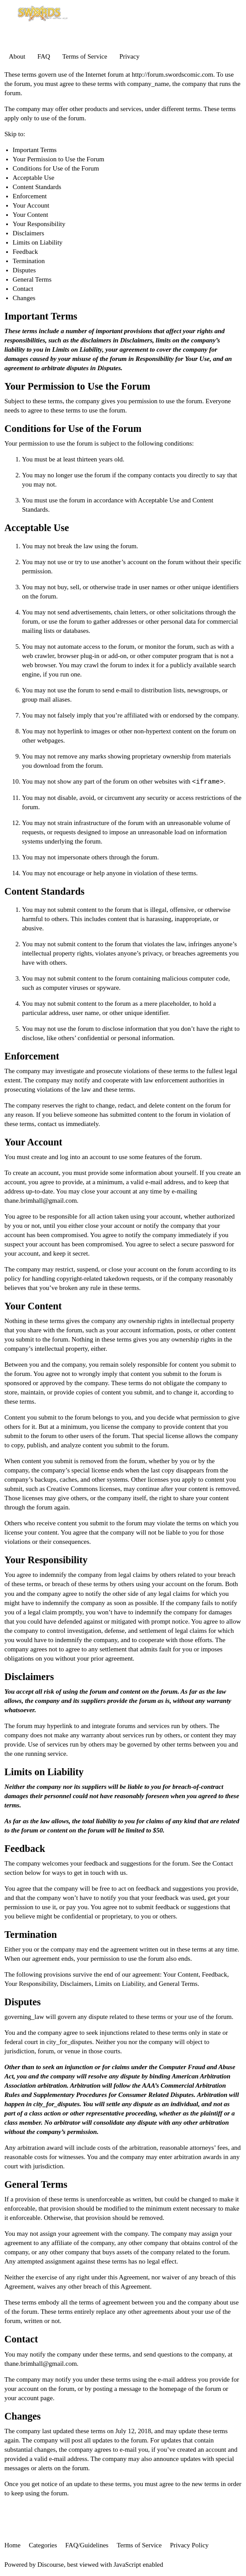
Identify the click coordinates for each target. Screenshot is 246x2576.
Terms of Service (84, 56)
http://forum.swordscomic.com (172, 74)
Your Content (30, 214)
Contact (23, 288)
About (17, 56)
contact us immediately (67, 1123)
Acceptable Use (34, 177)
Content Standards (37, 186)
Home (12, 2545)
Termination (29, 260)
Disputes (24, 270)
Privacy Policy (189, 2545)
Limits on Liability (37, 242)
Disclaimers (28, 233)
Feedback (25, 251)
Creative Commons (72, 1488)
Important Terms (35, 149)
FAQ (43, 56)
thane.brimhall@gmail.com (40, 1200)
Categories (43, 2545)
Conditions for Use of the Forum (56, 168)
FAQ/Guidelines (86, 2545)
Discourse (50, 2564)
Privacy (129, 56)
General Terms (32, 279)
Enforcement (30, 196)
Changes (24, 297)
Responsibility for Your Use (173, 358)
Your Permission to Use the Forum (58, 159)
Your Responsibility (39, 223)
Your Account (31, 205)
